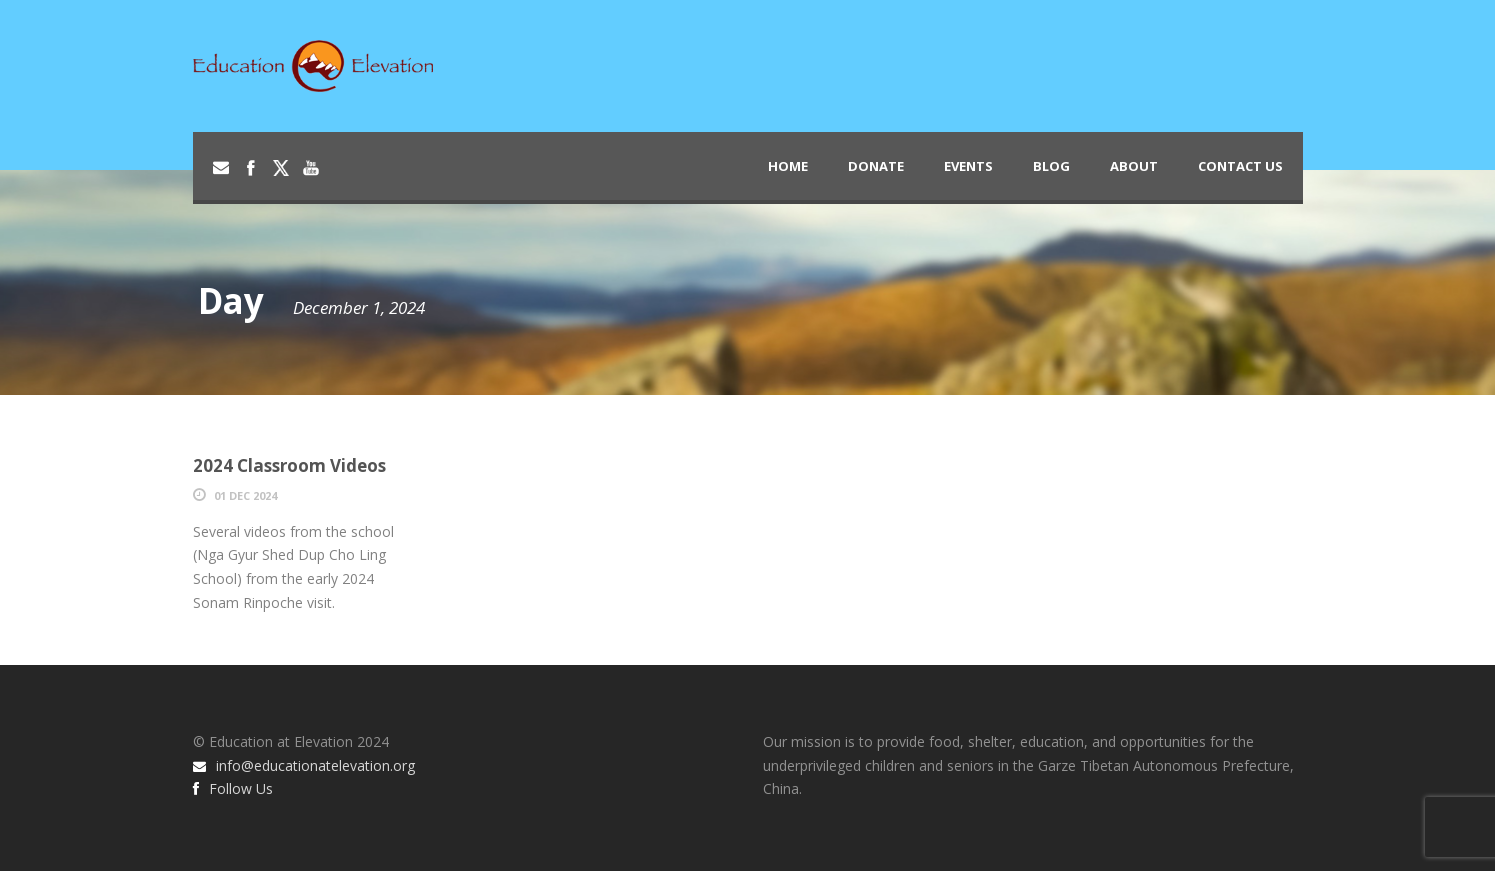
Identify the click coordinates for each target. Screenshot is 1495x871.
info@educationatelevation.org (304, 765)
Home (788, 166)
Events (968, 166)
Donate (876, 166)
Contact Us (1240, 166)
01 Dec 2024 (245, 495)
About (1134, 166)
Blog (1051, 166)
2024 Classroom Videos (289, 465)
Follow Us (233, 788)
